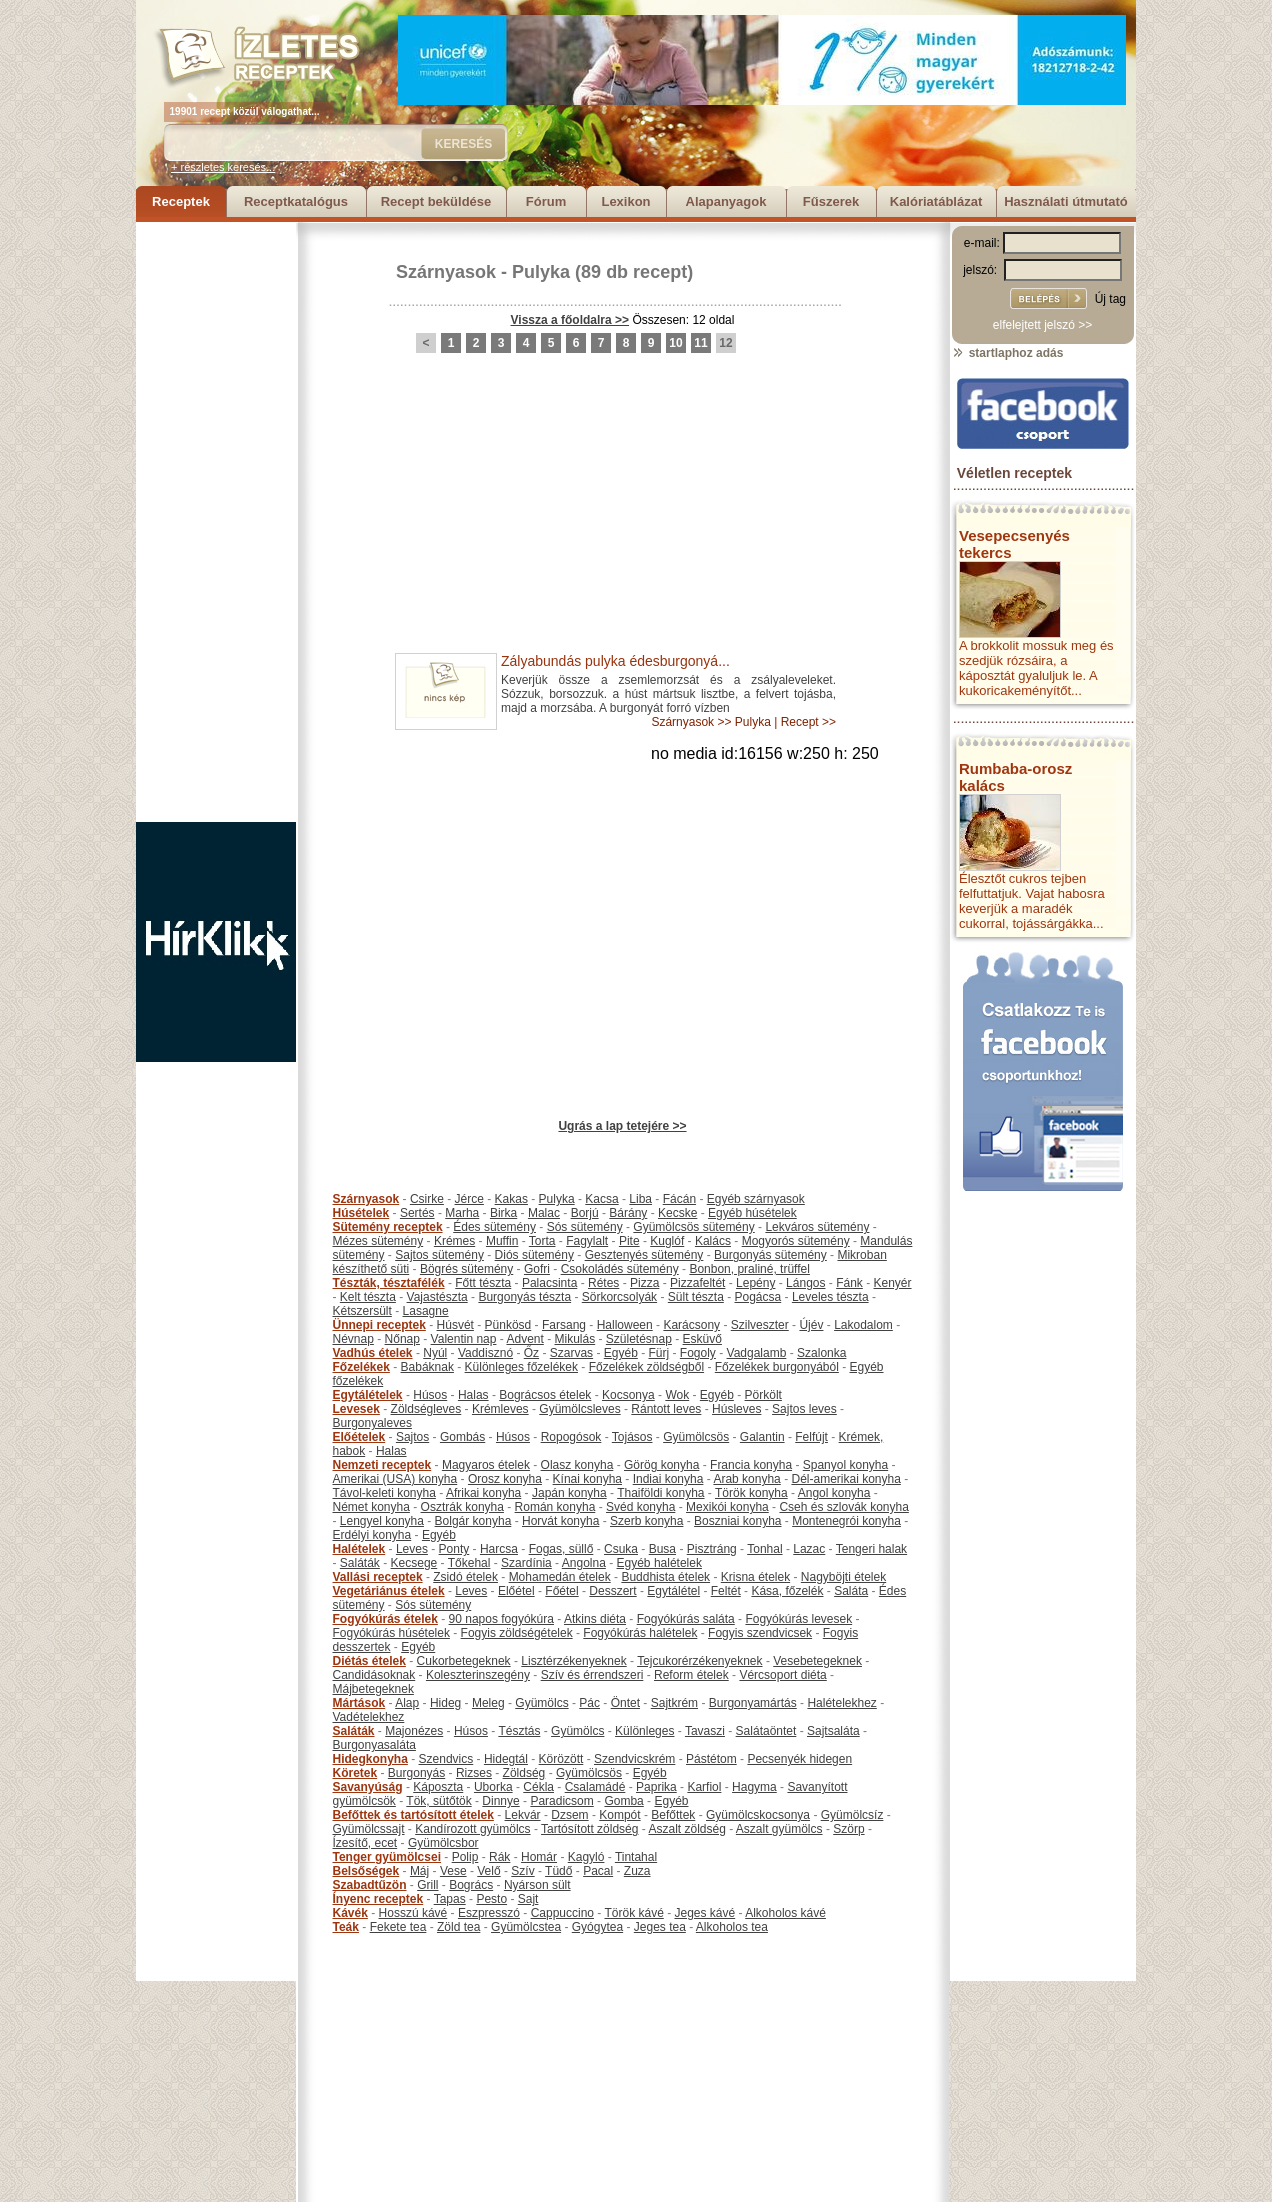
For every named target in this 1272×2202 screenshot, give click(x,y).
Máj (419, 1871)
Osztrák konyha (462, 1507)
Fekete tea (398, 1927)
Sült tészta (696, 1297)
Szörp (848, 1829)
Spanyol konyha (845, 1465)
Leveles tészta (830, 1297)
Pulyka (541, 272)
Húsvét (455, 1325)
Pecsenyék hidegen (799, 1759)
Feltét (726, 1591)
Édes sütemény (494, 1227)
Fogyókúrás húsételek (391, 1633)
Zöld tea (458, 1927)
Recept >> (808, 722)
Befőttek (673, 1815)
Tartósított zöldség (589, 1829)
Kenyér (893, 1283)
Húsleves (736, 1409)
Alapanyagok (726, 201)
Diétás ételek (369, 1661)
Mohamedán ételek (560, 1577)
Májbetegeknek (373, 1689)
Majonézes (414, 1731)
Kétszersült (362, 1311)
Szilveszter (760, 1325)
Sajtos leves (804, 1409)
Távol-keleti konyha (384, 1493)
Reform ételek (691, 1675)
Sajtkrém (674, 1703)
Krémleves (500, 1409)
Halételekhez (841, 1703)
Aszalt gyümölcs (779, 1829)
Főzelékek (361, 1367)
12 (725, 343)
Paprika (656, 1787)
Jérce (469, 1199)
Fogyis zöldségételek (517, 1633)
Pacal (598, 1871)
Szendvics (446, 1759)
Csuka (621, 1549)
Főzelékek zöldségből (646, 1367)
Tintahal (636, 1857)
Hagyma (754, 1787)
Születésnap (639, 1339)
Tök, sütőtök (438, 1801)
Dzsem (569, 1815)
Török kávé (633, 1913)
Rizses (474, 1773)
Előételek (359, 1437)
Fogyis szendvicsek (760, 1633)
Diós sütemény (534, 1255)
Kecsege (414, 1563)
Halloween (625, 1325)
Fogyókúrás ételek (385, 1619)
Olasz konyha (577, 1465)
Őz (531, 1353)
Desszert (612, 1591)
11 (700, 343)
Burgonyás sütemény (770, 1255)
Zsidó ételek (465, 1577)
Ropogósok (571, 1437)
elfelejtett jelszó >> (1042, 325)
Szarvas (571, 1353)
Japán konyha (569, 1493)
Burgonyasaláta (374, 1745)
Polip (465, 1857)
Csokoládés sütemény (620, 1269)
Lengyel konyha (382, 1521)
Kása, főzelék (787, 1591)
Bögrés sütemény (466, 1269)
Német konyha (371, 1507)
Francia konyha (751, 1465)
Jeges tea (660, 1927)
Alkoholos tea (732, 1927)
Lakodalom (863, 1325)
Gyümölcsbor (443, 1843)
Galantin (762, 1437)
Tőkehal (469, 1563)
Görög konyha (661, 1465)
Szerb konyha (646, 1521)
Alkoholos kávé (785, 1913)
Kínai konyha (587, 1479)
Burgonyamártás (753, 1703)
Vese (453, 1871)
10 (675, 343)
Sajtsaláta (833, 1731)
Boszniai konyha (737, 1521)
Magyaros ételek (486, 1465)
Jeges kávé (704, 1913)
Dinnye (500, 1801)
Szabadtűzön (370, 1885)
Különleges (644, 1731)
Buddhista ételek (665, 1577)
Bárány (628, 1213)
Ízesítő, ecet (365, 1843)
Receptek (181, 201)
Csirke (427, 1199)
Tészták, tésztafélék (389, 1283)
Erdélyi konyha (372, 1535)
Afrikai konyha (483, 1493)
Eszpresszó (489, 1913)
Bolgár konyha (473, 1521)
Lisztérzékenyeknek (573, 1661)
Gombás (462, 1437)
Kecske (677, 1213)
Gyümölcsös (696, 1437)
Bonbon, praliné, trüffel (749, 1269)
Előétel (516, 1591)
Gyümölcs (541, 1703)
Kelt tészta (368, 1297)
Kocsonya (628, 1395)
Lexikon (625, 201)
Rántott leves (666, 1409)
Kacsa (601, 1199)
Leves (412, 1549)
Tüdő (558, 1871)
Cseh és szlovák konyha (843, 1507)
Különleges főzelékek (521, 1367)
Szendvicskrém (634, 1759)
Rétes (603, 1283)
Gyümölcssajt (369, 1829)
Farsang (564, 1325)
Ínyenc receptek (378, 1899)
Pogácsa (758, 1297)
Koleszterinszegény (478, 1675)
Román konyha (555, 1507)
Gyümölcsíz (852, 1815)
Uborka (493, 1787)
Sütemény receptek (388, 1227)
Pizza (644, 1283)
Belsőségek (366, 1871)
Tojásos (632, 1437)
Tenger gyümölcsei (387, 1857)
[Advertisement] (216, 522)
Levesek (356, 1409)
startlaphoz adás (1007, 353)
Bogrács (471, 1885)
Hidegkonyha (370, 1759)
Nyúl (435, 1353)
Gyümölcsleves (579, 1409)
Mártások (359, 1703)
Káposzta (438, 1787)
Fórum (546, 201)
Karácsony (691, 1325)
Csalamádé (595, 1787)
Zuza (637, 1871)
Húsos (430, 1395)
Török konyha (751, 1493)
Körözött (561, 1759)
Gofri (537, 1269)
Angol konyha (834, 1493)
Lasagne (426, 1311)
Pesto (491, 1899)
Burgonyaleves (372, 1423)
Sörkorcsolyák (619, 1297)
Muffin (502, 1241)
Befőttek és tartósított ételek (413, 1815)
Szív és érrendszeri (592, 1675)
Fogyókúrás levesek (798, 1619)
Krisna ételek (755, 1577)
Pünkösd (508, 1325)
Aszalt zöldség (686, 1829)
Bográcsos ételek (545, 1395)
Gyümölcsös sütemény (693, 1227)
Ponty (454, 1549)
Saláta (851, 1591)
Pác (589, 1703)
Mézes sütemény (378, 1241)
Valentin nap (464, 1339)
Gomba (623, 1801)
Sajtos (412, 1437)
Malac (544, 1213)
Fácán (679, 1199)
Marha (462, 1213)
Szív (522, 1871)
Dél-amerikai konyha (845, 1479)
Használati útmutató (1066, 201)
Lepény (755, 1283)
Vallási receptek (378, 1577)
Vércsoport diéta (782, 1675)
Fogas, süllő (561, 1549)
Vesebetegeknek (817, 1661)
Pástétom (711, 1759)
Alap (407, 1703)
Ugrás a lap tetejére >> (622, 1126)
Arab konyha (746, 1479)
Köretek (355, 1773)
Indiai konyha (668, 1479)
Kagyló (586, 1857)
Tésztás (519, 1731)
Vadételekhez (369, 1717)
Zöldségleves (426, 1409)
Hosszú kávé (413, 1913)
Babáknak (427, 1367)
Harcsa (499, 1549)
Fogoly (698, 1353)
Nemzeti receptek (382, 1465)
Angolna (584, 1563)
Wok (677, 1395)
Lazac (809, 1549)
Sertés (417, 1213)
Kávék (350, 1913)
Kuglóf (667, 1241)
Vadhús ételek (373, 1353)
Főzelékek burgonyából (777, 1367)
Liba (640, 1199)
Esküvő (702, 1339)
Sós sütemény (585, 1227)
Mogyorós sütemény (796, 1241)
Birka (503, 1213)
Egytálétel (673, 1591)
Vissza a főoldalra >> (570, 320)
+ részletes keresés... (223, 167)
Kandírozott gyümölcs (472, 1829)
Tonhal (764, 1549)
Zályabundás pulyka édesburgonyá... (615, 661)
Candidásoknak (374, 1675)
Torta (542, 1241)
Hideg (445, 1703)
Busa (662, 1549)
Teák (346, 1927)
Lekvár (523, 1815)
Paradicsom (561, 1801)
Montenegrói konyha (846, 1521)
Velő (488, 1871)
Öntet (625, 1703)
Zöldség (524, 1773)
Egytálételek (368, 1395)
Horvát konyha (560, 1521)
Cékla (538, 1787)
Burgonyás (416, 1773)
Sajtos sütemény (439, 1255)
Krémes (454, 1241)
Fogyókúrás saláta (686, 1619)
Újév (811, 1325)
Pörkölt (763, 1395)
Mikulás (574, 1339)
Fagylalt (587, 1241)
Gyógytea (597, 1927)
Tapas (450, 1899)
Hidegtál (506, 1759)
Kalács (713, 1241)
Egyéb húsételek (752, 1213)
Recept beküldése (436, 201)
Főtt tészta (483, 1283)
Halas (473, 1395)
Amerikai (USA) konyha (395, 1479)
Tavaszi (705, 1731)
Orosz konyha (505, 1479)
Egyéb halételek (659, 1563)
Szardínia (526, 1563)
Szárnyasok (446, 272)
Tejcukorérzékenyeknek (699, 1661)
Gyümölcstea (526, 1927)
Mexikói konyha (727, 1507)
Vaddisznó (485, 1353)
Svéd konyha (640, 1507)
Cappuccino (562, 1913)
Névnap (353, 1339)
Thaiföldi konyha (660, 1493)
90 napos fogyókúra (501, 1619)
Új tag (1110, 299)
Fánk (849, 1283)
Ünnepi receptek (379, 1325)
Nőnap (402, 1339)
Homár (539, 1857)
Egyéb (621, 1353)
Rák (499, 1857)
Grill (427, 1885)
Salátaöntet (766, 1731)
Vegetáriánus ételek (389, 1591)
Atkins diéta (595, 1619)
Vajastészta (437, 1297)
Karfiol (704, 1787)
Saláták (360, 1563)
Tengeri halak (871, 1549)
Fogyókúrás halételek (640, 1633)
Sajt (528, 1899)
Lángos (805, 1283)
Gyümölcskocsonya (758, 1815)
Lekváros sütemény (817, 1227)
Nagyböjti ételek (843, 1577)
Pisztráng (712, 1549)
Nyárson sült (537, 1885)
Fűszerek (831, 201)
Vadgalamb (757, 1353)
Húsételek (361, 1213)
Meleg (488, 1703)
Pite (629, 1241)
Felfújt (811, 1437)
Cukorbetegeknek (464, 1661)
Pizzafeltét (697, 1283)
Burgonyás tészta (524, 1297)
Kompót (619, 1815)
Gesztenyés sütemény (644, 1255)
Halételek (359, 1549)
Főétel (561, 1591)
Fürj (658, 1353)
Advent (524, 1339)
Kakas (511, 1199)
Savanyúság (368, 1787)
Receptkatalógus (296, 201)
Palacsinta (549, 1283)
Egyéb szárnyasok (756, 1199)
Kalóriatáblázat (936, 201)
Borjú (585, 1213)
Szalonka (821, 1353)
